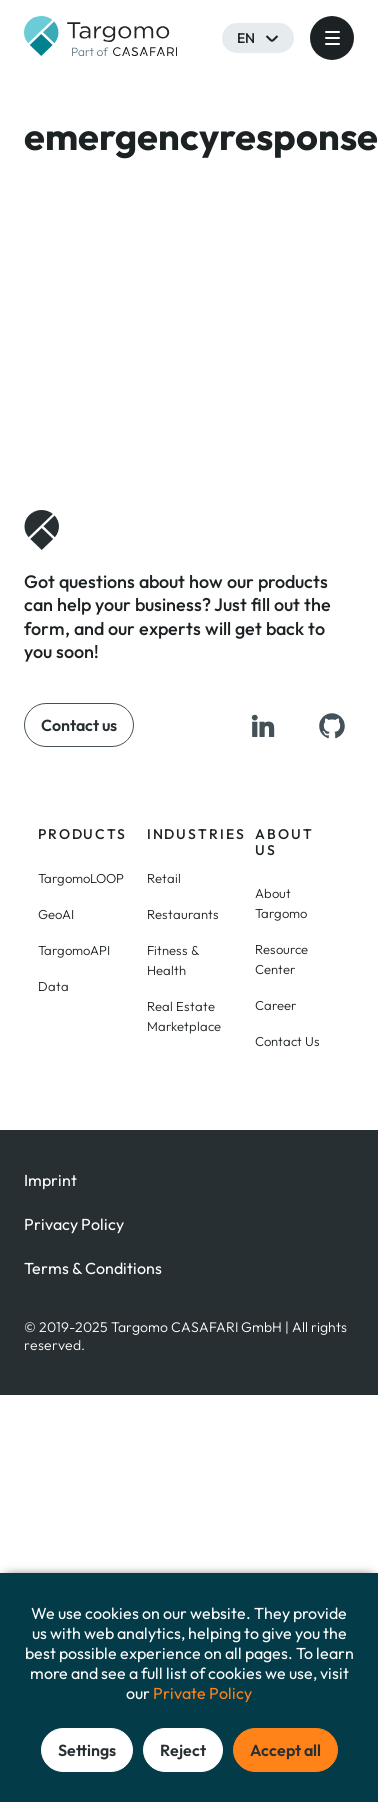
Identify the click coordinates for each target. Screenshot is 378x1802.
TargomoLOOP (81, 878)
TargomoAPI (74, 950)
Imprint (50, 1180)
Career (275, 1005)
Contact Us (287, 1041)
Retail (164, 878)
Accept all (285, 1750)
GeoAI (56, 914)
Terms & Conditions (93, 1268)
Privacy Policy (74, 1224)
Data (53, 986)
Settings (87, 1750)
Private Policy (202, 1693)
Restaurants (183, 914)
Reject (183, 1750)
